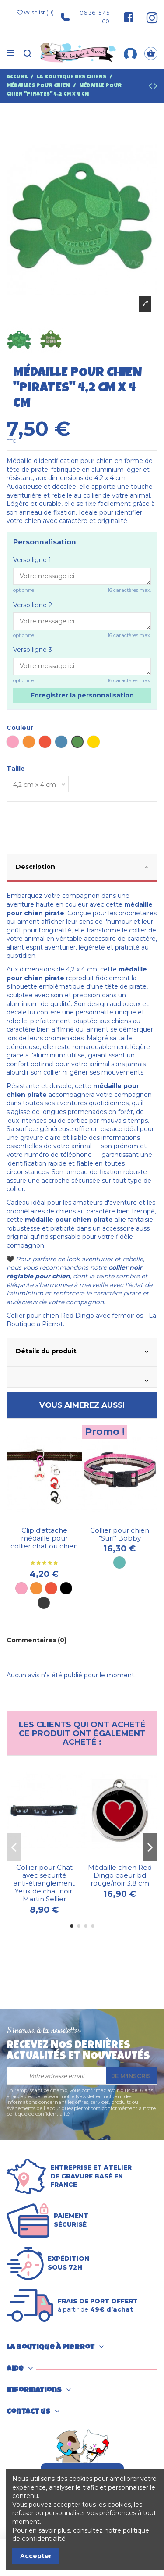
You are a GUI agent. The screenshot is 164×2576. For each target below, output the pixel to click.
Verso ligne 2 (32, 605)
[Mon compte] (130, 53)
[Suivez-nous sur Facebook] (128, 17)
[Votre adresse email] (56, 2075)
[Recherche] (27, 53)
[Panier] (150, 54)
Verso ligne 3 (32, 650)
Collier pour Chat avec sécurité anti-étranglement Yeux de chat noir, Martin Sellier (44, 1883)
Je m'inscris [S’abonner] (131, 2075)
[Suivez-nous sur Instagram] (147, 17)
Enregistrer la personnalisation (82, 695)
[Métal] (44, 1603)
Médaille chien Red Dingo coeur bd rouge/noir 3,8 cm (120, 1875)
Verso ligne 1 (32, 560)
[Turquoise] (119, 1562)
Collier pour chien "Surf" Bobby (119, 1534)
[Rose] (21, 1588)
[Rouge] (51, 1588)
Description (82, 867)
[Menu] (10, 53)
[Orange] (36, 1588)
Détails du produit (82, 1351)
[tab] (82, 868)
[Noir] (66, 1588)
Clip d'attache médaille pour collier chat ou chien (44, 1538)
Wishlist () (35, 12)
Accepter (36, 2556)
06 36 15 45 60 (85, 17)
